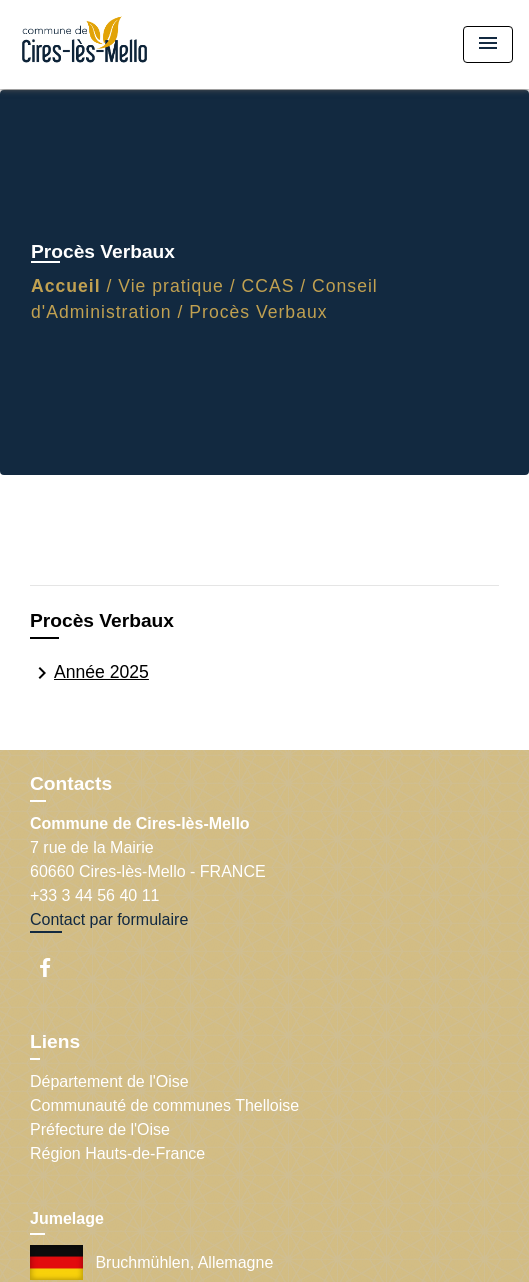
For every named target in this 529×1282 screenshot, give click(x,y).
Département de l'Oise (109, 1081)
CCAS (268, 286)
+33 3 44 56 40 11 (94, 895)
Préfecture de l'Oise (100, 1129)
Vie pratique (171, 286)
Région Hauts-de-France (117, 1153)
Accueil (66, 286)
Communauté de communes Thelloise (164, 1105)
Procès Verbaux (258, 312)
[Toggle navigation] (488, 44)
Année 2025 (89, 673)
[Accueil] (91, 44)
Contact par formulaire (109, 919)
